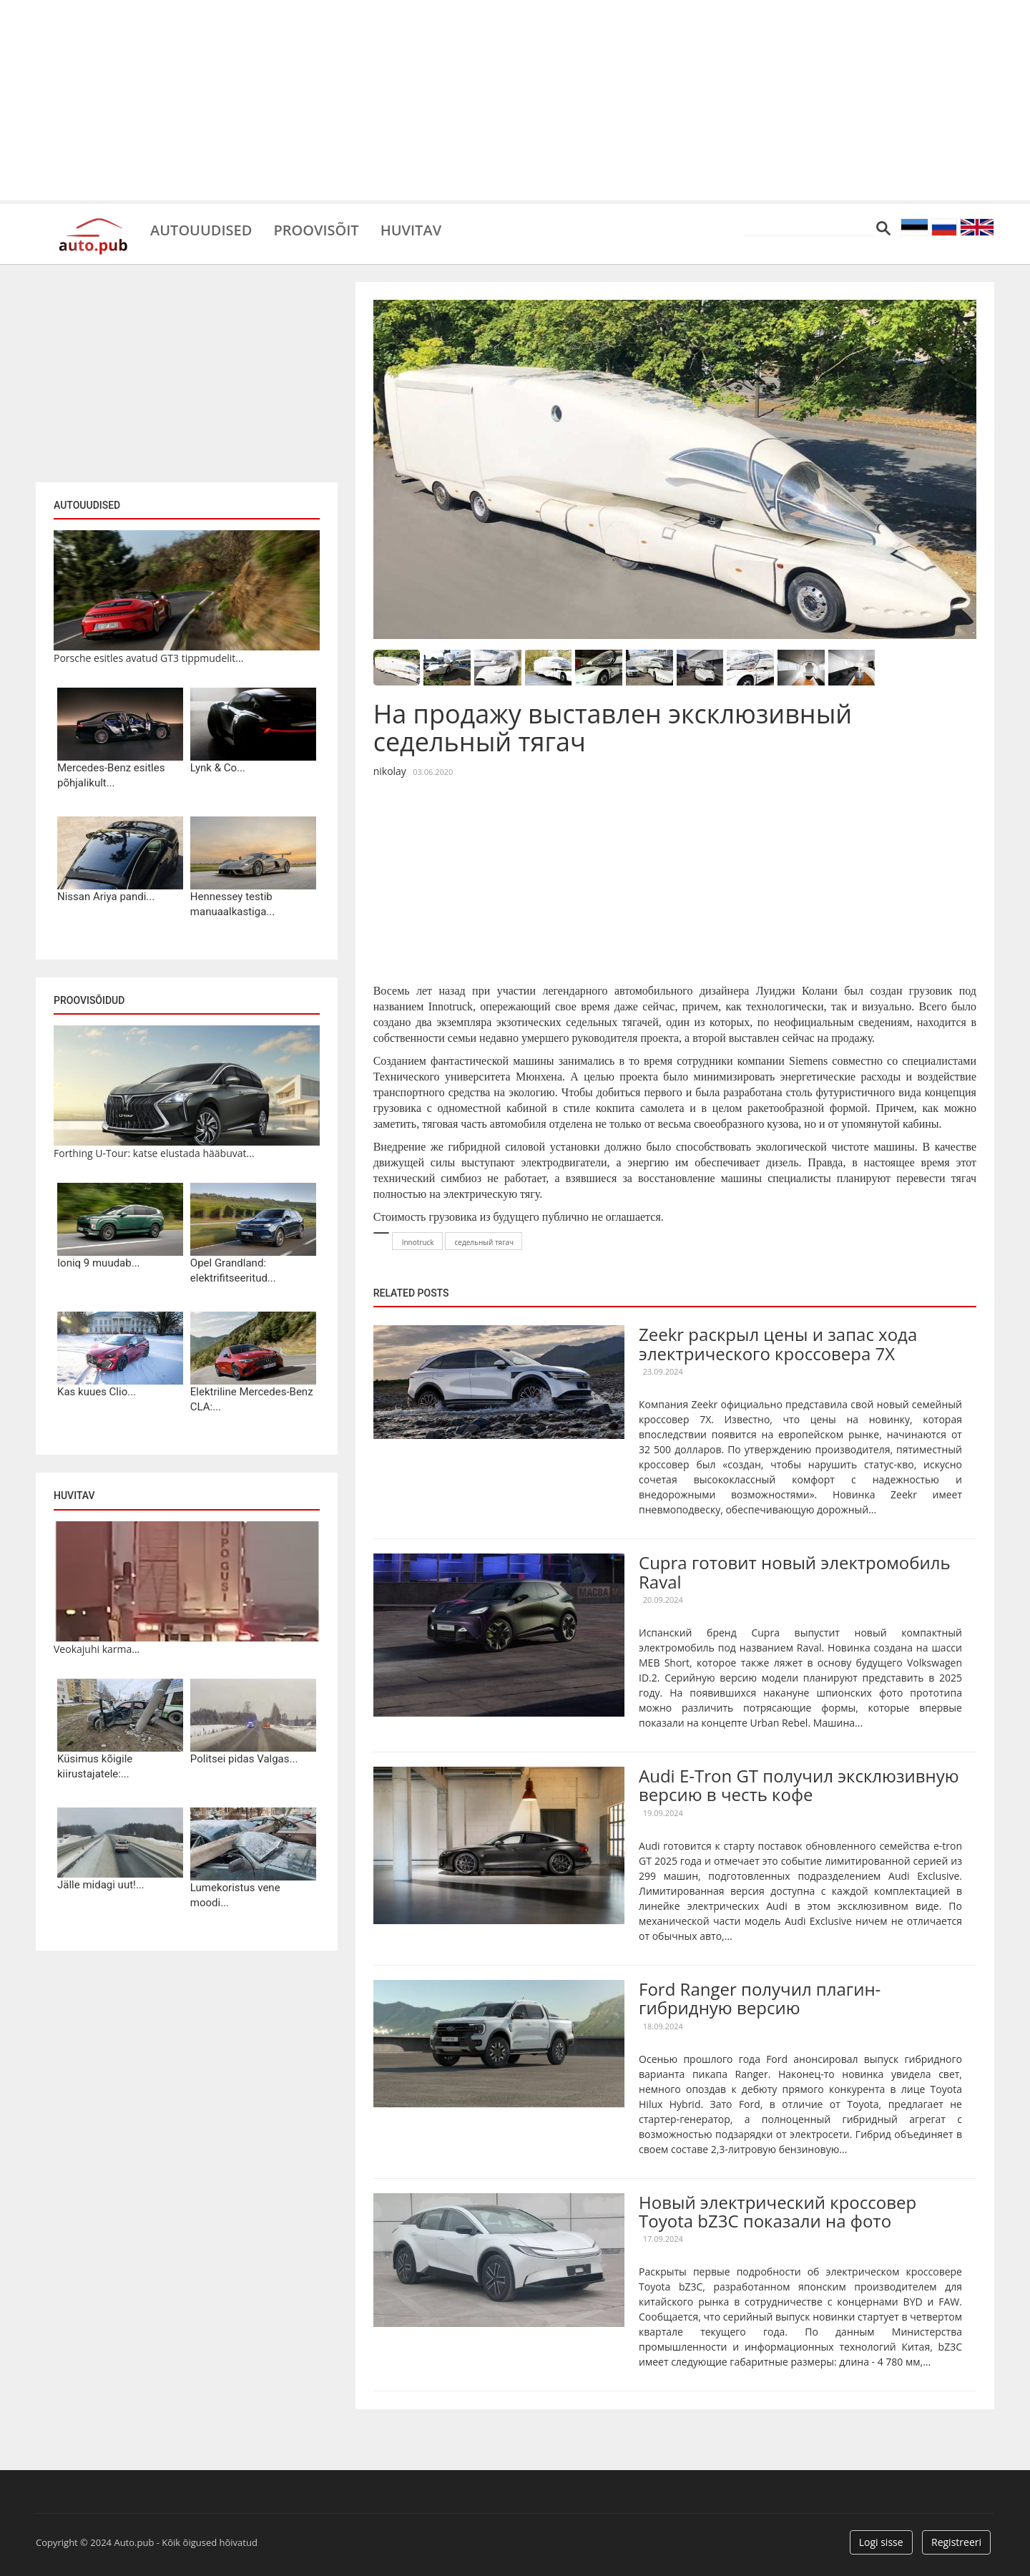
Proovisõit (315, 229)
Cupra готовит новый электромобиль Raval (795, 1572)
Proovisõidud (89, 1000)
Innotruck (418, 1242)
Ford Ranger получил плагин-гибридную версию (760, 1998)
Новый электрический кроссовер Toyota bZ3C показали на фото (777, 2211)
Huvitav (411, 229)
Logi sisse (881, 2542)
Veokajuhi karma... (96, 1649)
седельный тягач (484, 1242)
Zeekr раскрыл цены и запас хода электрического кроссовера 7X (778, 1343)
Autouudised (201, 229)
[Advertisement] (515, 100)
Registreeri (956, 2542)
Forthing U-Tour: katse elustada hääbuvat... (154, 1153)
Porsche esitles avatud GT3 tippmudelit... (148, 658)
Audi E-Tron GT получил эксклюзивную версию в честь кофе (799, 1785)
